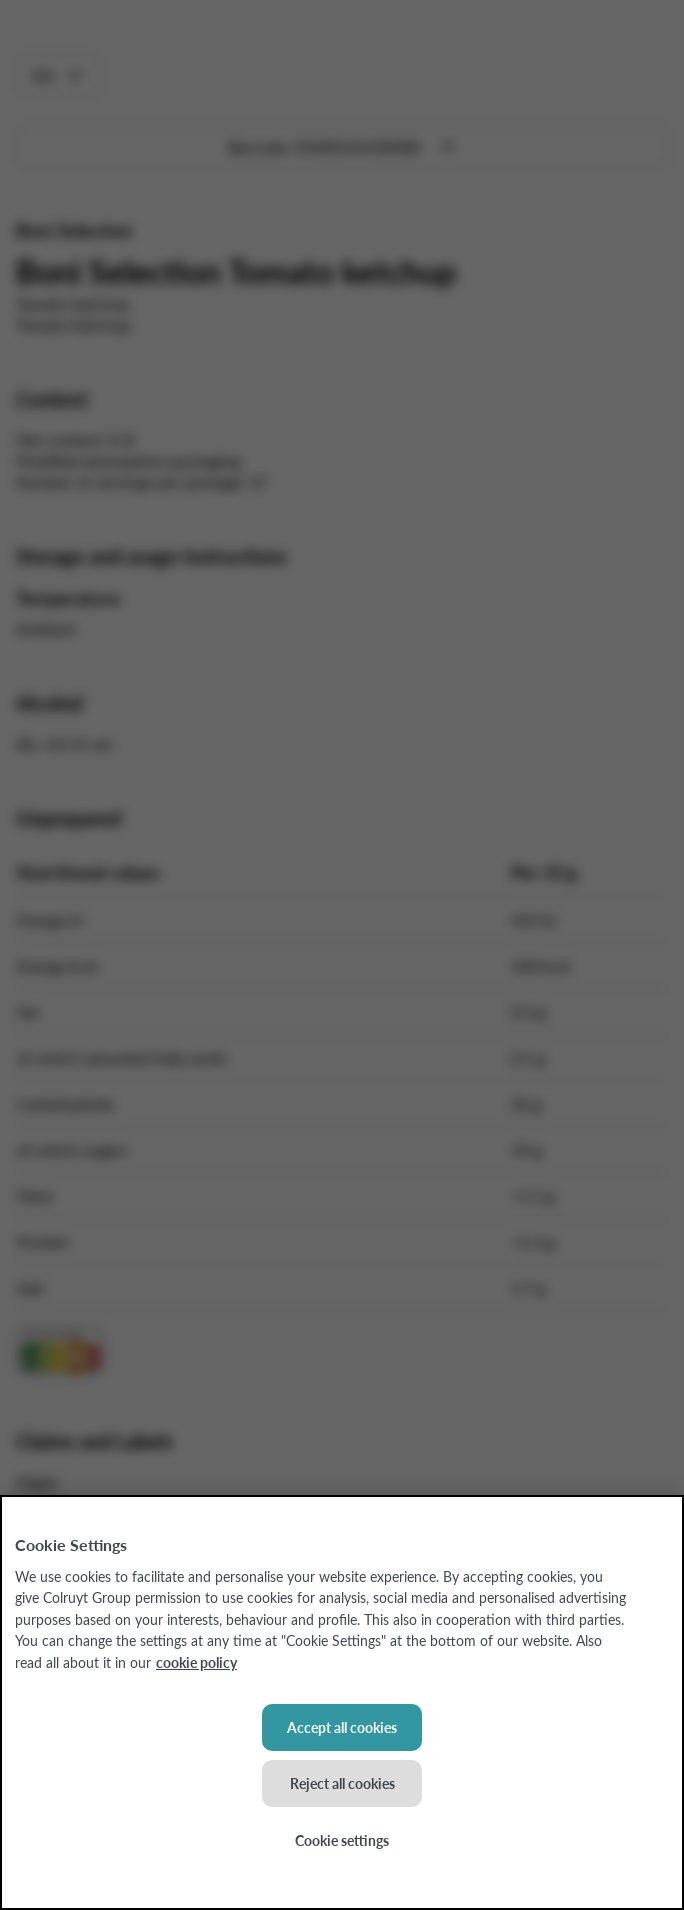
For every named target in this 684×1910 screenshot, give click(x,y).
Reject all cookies (342, 1783)
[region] (342, 1702)
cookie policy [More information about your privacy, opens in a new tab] (196, 1662)
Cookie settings (342, 1840)
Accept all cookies (342, 1727)
